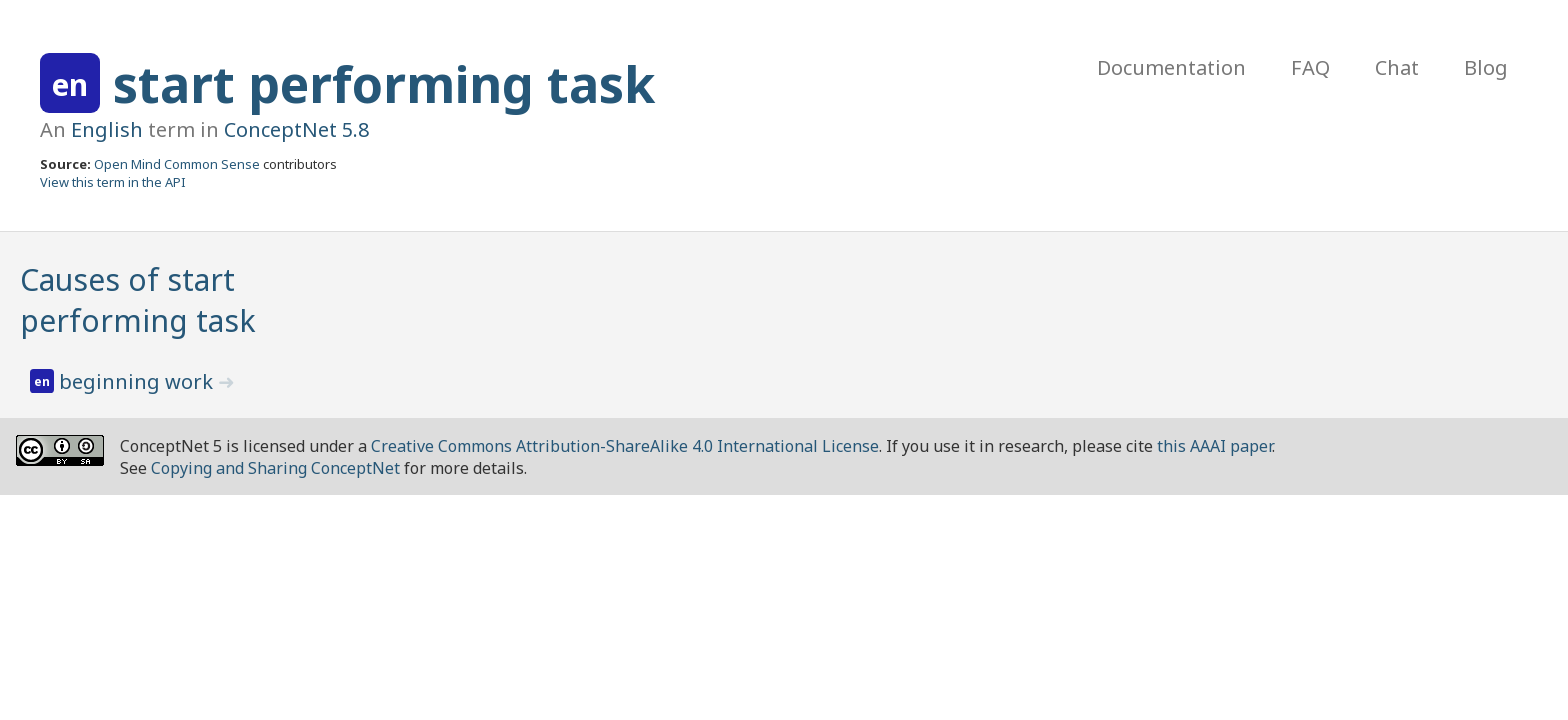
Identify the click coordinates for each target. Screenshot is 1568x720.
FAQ (1310, 67)
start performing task (384, 84)
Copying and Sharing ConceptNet (275, 468)
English (107, 129)
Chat (1397, 67)
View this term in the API (113, 182)
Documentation (1171, 67)
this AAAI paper (1214, 446)
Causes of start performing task (138, 300)
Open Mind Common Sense (177, 164)
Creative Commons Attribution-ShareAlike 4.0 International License (625, 446)
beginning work (138, 381)
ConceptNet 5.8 (296, 129)
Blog (1486, 67)
